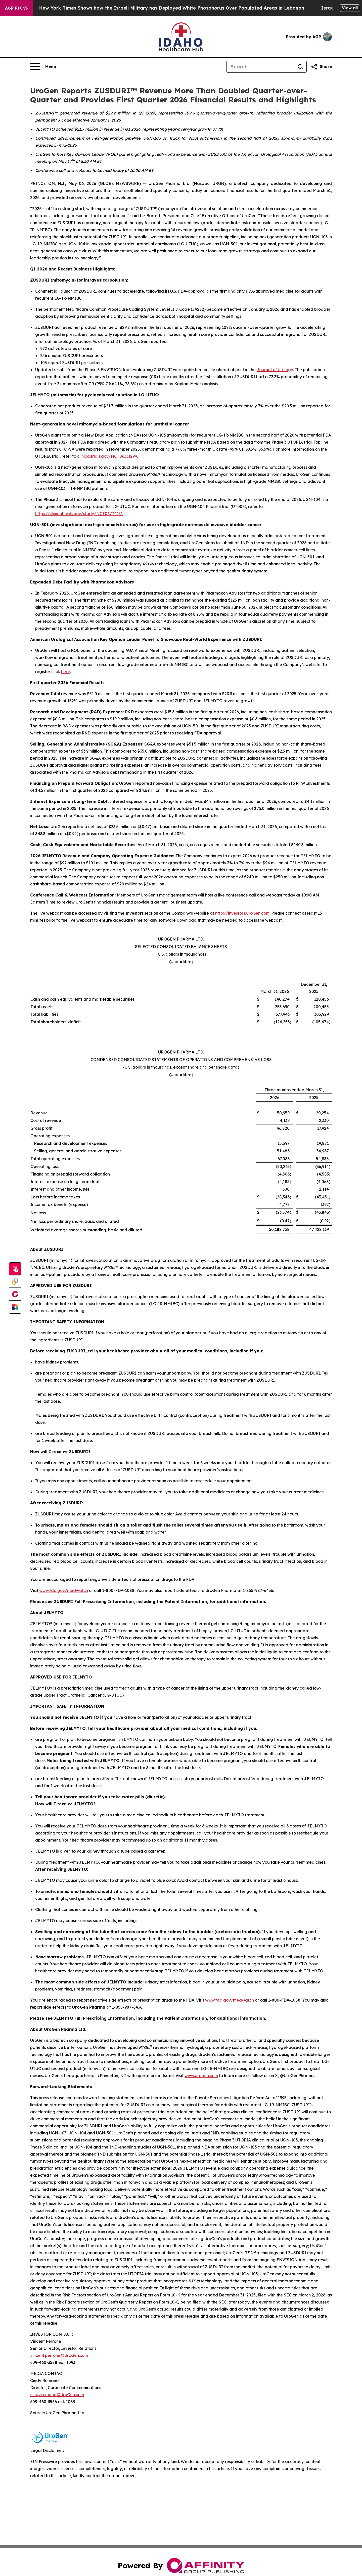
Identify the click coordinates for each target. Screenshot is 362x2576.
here (65, 671)
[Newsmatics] (15, 1307)
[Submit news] (15, 1269)
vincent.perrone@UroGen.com (59, 2355)
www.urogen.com (201, 2075)
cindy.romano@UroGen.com (57, 2394)
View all (350, 7)
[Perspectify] (15, 1281)
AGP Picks (16, 8)
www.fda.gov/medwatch (63, 1590)
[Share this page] (321, 67)
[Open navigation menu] (43, 67)
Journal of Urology (275, 369)
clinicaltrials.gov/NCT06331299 (107, 456)
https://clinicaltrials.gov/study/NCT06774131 (79, 513)
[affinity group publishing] (15, 1294)
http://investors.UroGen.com (242, 913)
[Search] (260, 66)
